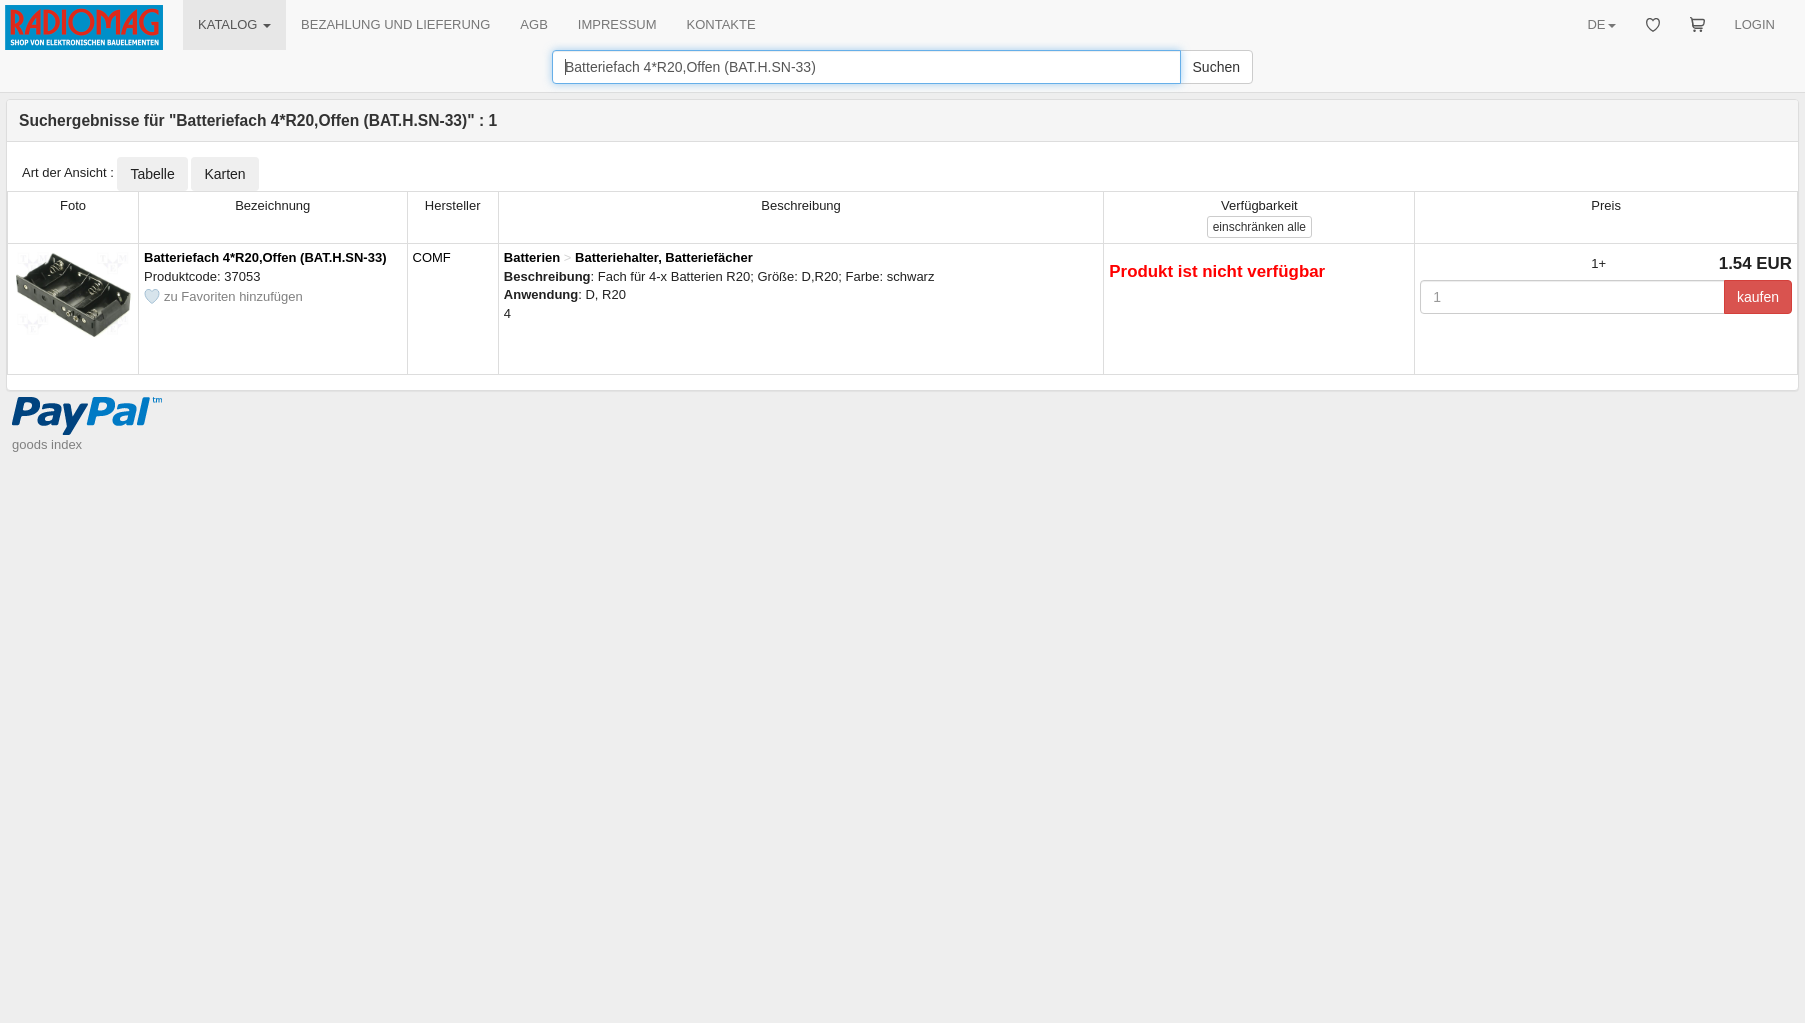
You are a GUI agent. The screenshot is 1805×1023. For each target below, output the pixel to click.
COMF (432, 257)
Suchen (1216, 67)
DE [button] (1601, 24)
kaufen (1758, 297)
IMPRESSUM (617, 24)
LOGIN (1755, 24)
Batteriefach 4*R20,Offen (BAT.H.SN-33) (265, 257)
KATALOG (234, 24)
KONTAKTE (721, 24)
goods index (47, 444)
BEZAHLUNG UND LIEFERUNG (395, 24)
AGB (533, 24)
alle (1259, 227)
